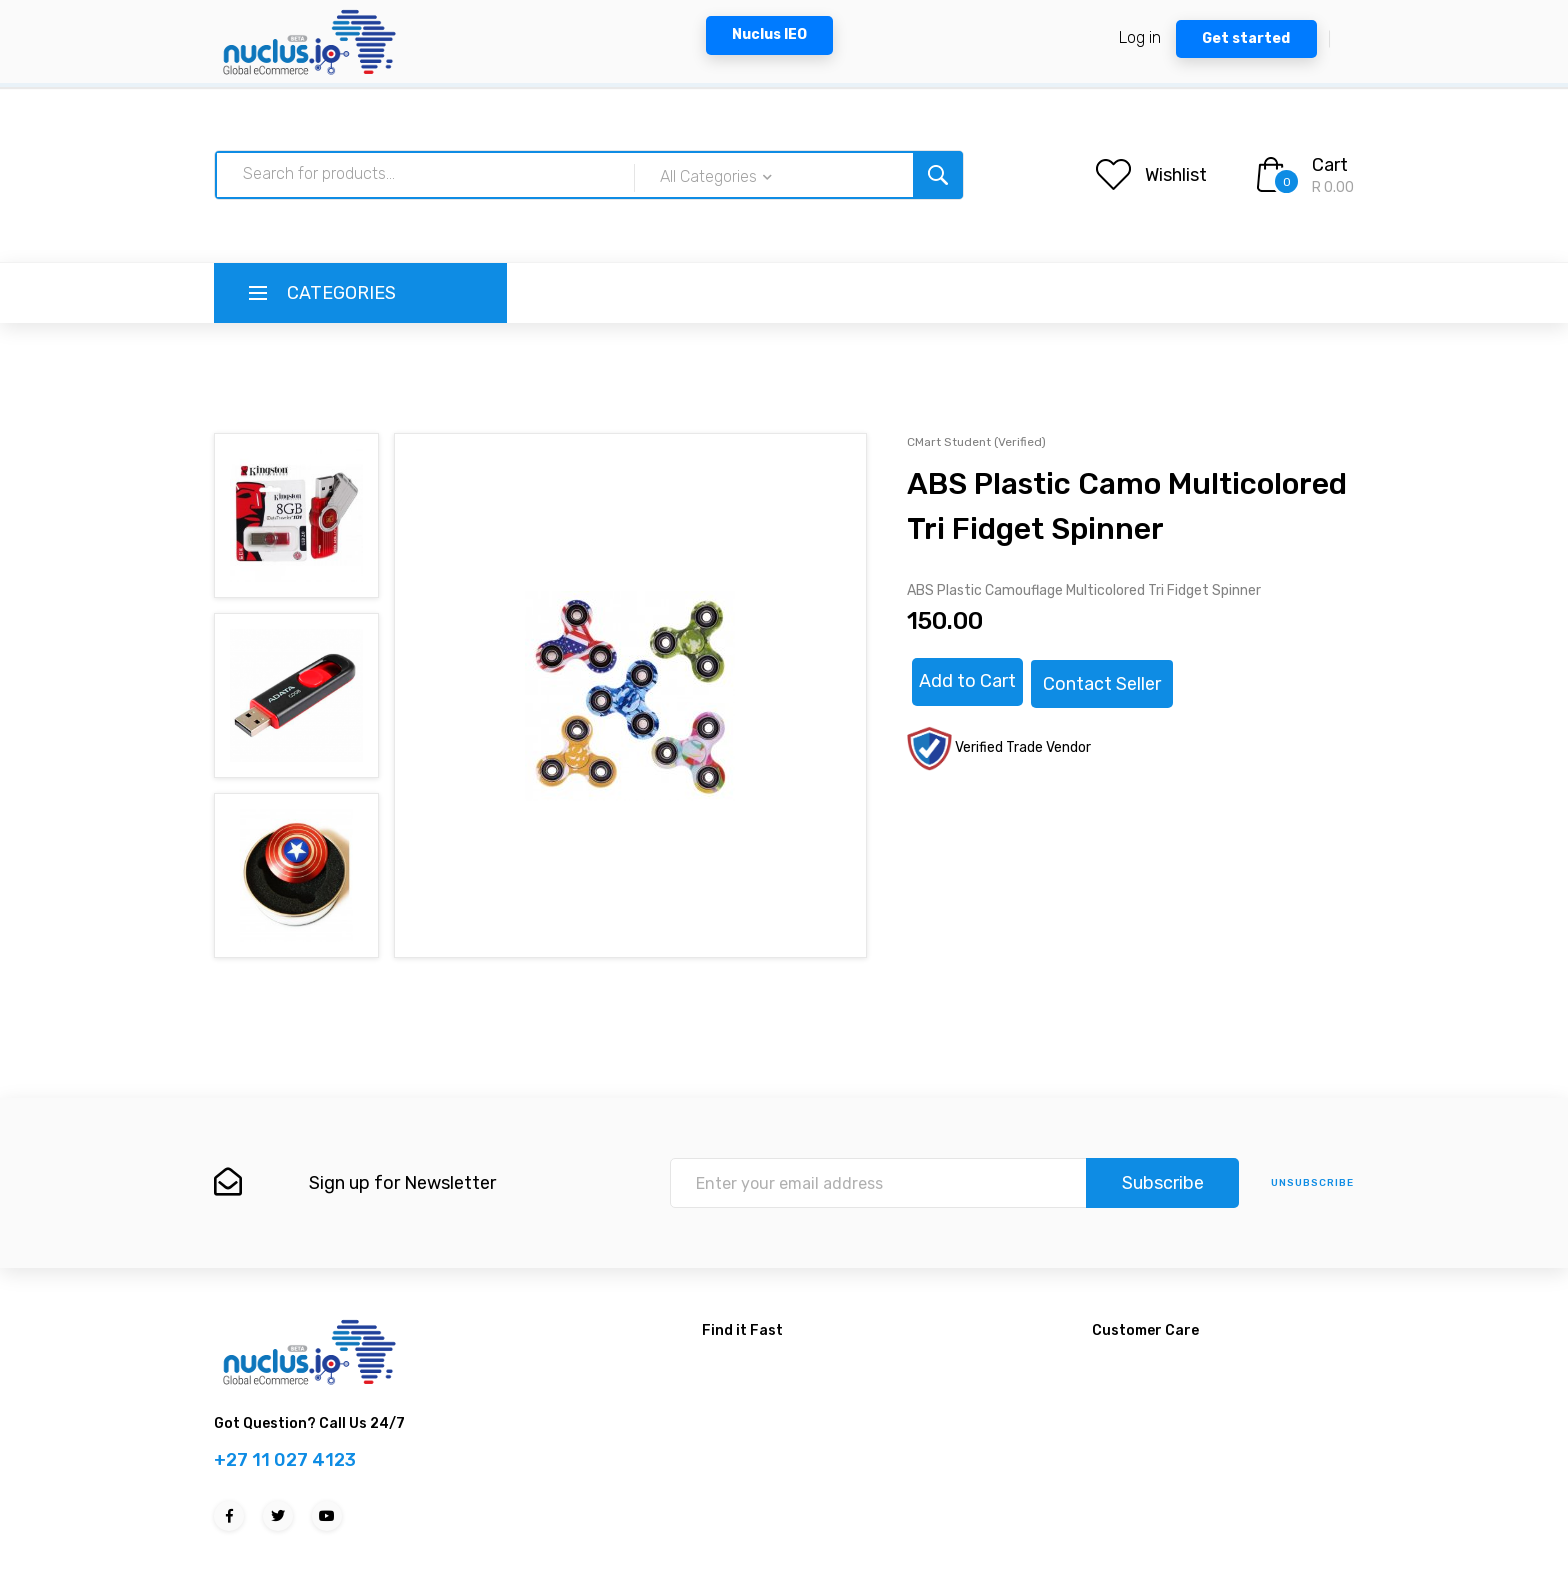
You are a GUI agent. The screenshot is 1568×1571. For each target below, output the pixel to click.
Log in (1140, 37)
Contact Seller (1102, 684)
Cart (1330, 165)
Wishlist (1176, 175)
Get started (1246, 38)
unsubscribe (1312, 1183)
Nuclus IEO (769, 34)
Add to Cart (967, 681)
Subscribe (1163, 1183)
